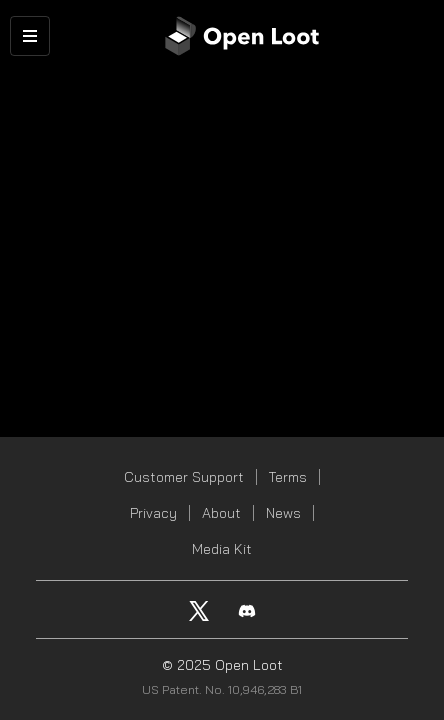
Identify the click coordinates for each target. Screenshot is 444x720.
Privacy (153, 513)
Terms (288, 477)
